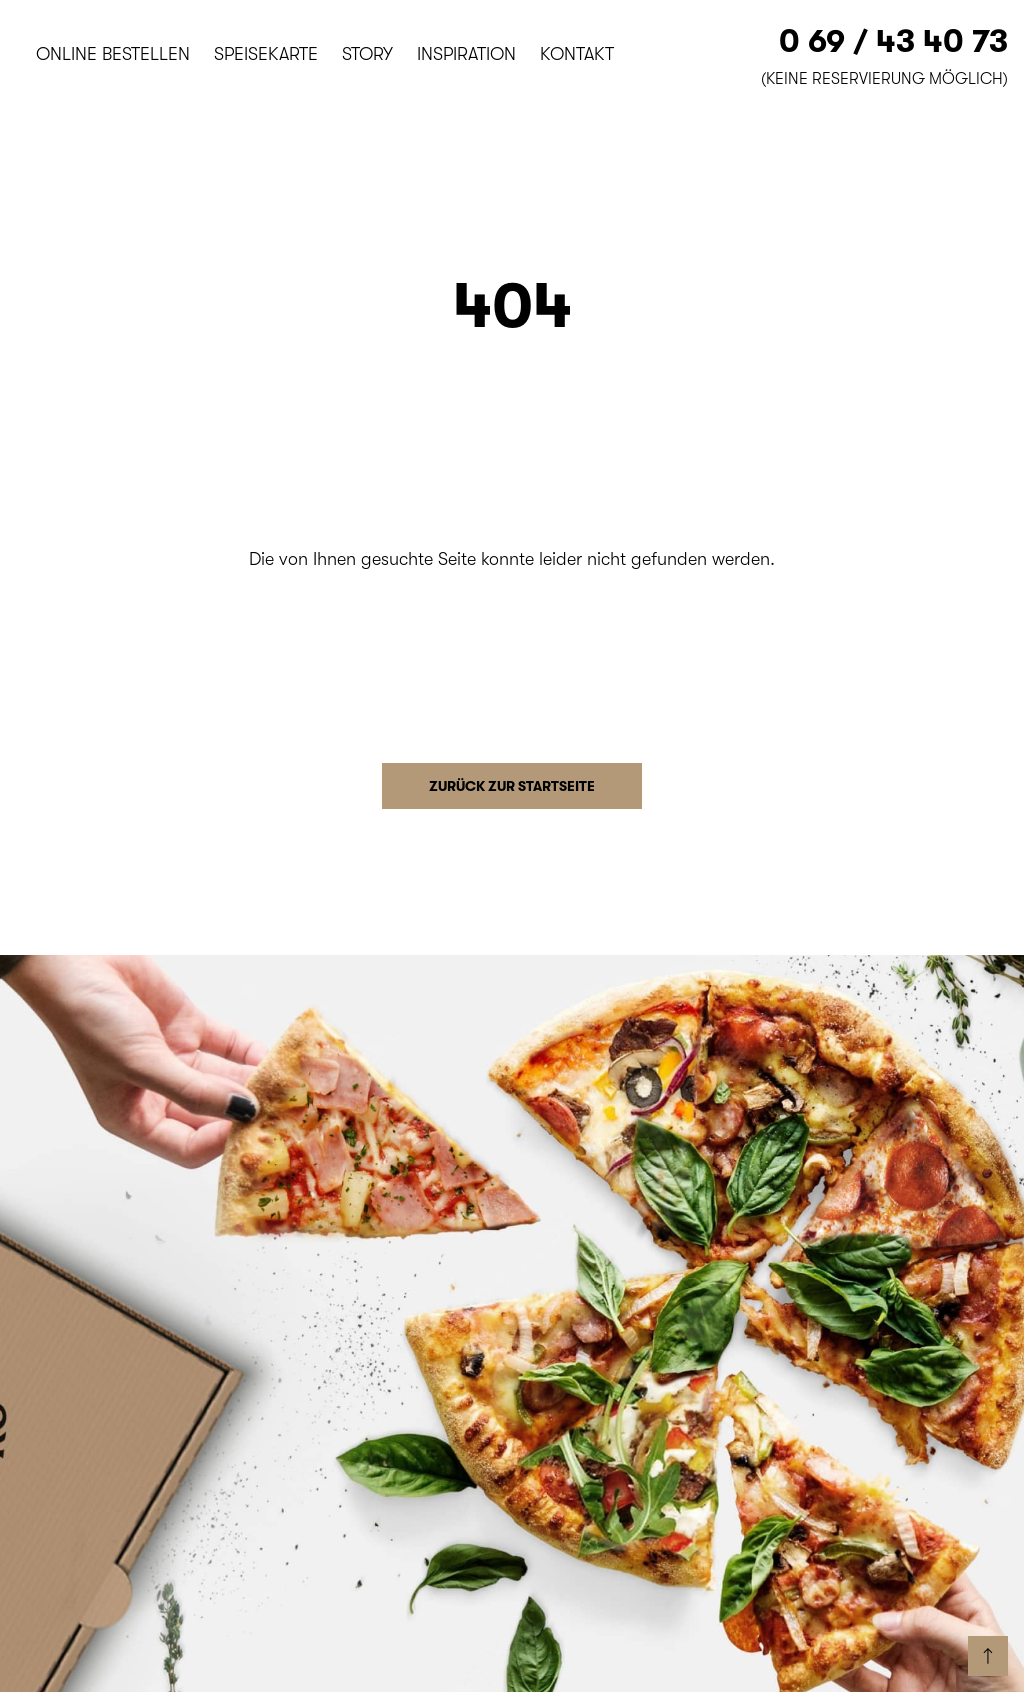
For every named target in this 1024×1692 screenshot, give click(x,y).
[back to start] (988, 1656)
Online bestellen (113, 54)
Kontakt (577, 54)
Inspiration (466, 54)
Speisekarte (266, 54)
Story (367, 54)
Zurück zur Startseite (512, 786)
